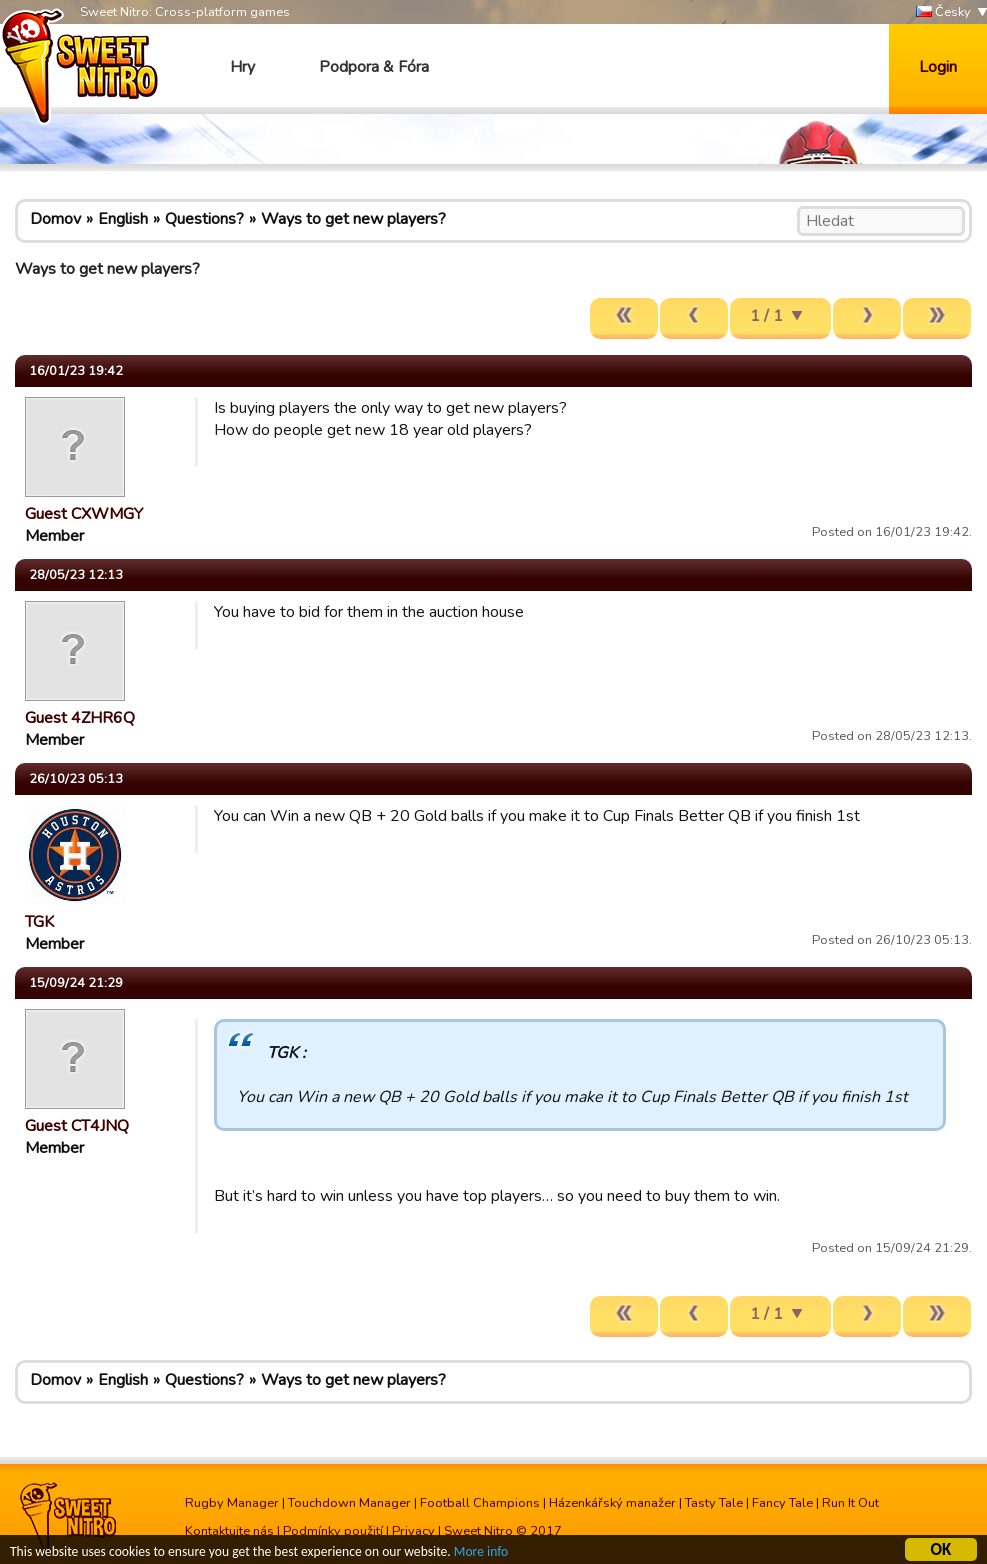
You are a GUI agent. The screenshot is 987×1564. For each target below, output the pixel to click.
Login (938, 67)
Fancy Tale (782, 1503)
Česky (943, 12)
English (123, 219)
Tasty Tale (714, 1503)
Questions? (204, 219)
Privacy (413, 1531)
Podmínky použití (333, 1531)
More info (481, 1554)
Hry (242, 67)
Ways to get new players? (353, 219)
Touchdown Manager (349, 1503)
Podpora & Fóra (374, 67)
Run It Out (850, 1503)
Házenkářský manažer (612, 1503)
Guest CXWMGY (84, 514)
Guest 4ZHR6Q (80, 718)
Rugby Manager (232, 1503)
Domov (55, 219)
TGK (39, 922)
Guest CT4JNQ (77, 1126)
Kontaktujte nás (229, 1531)
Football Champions (480, 1503)
